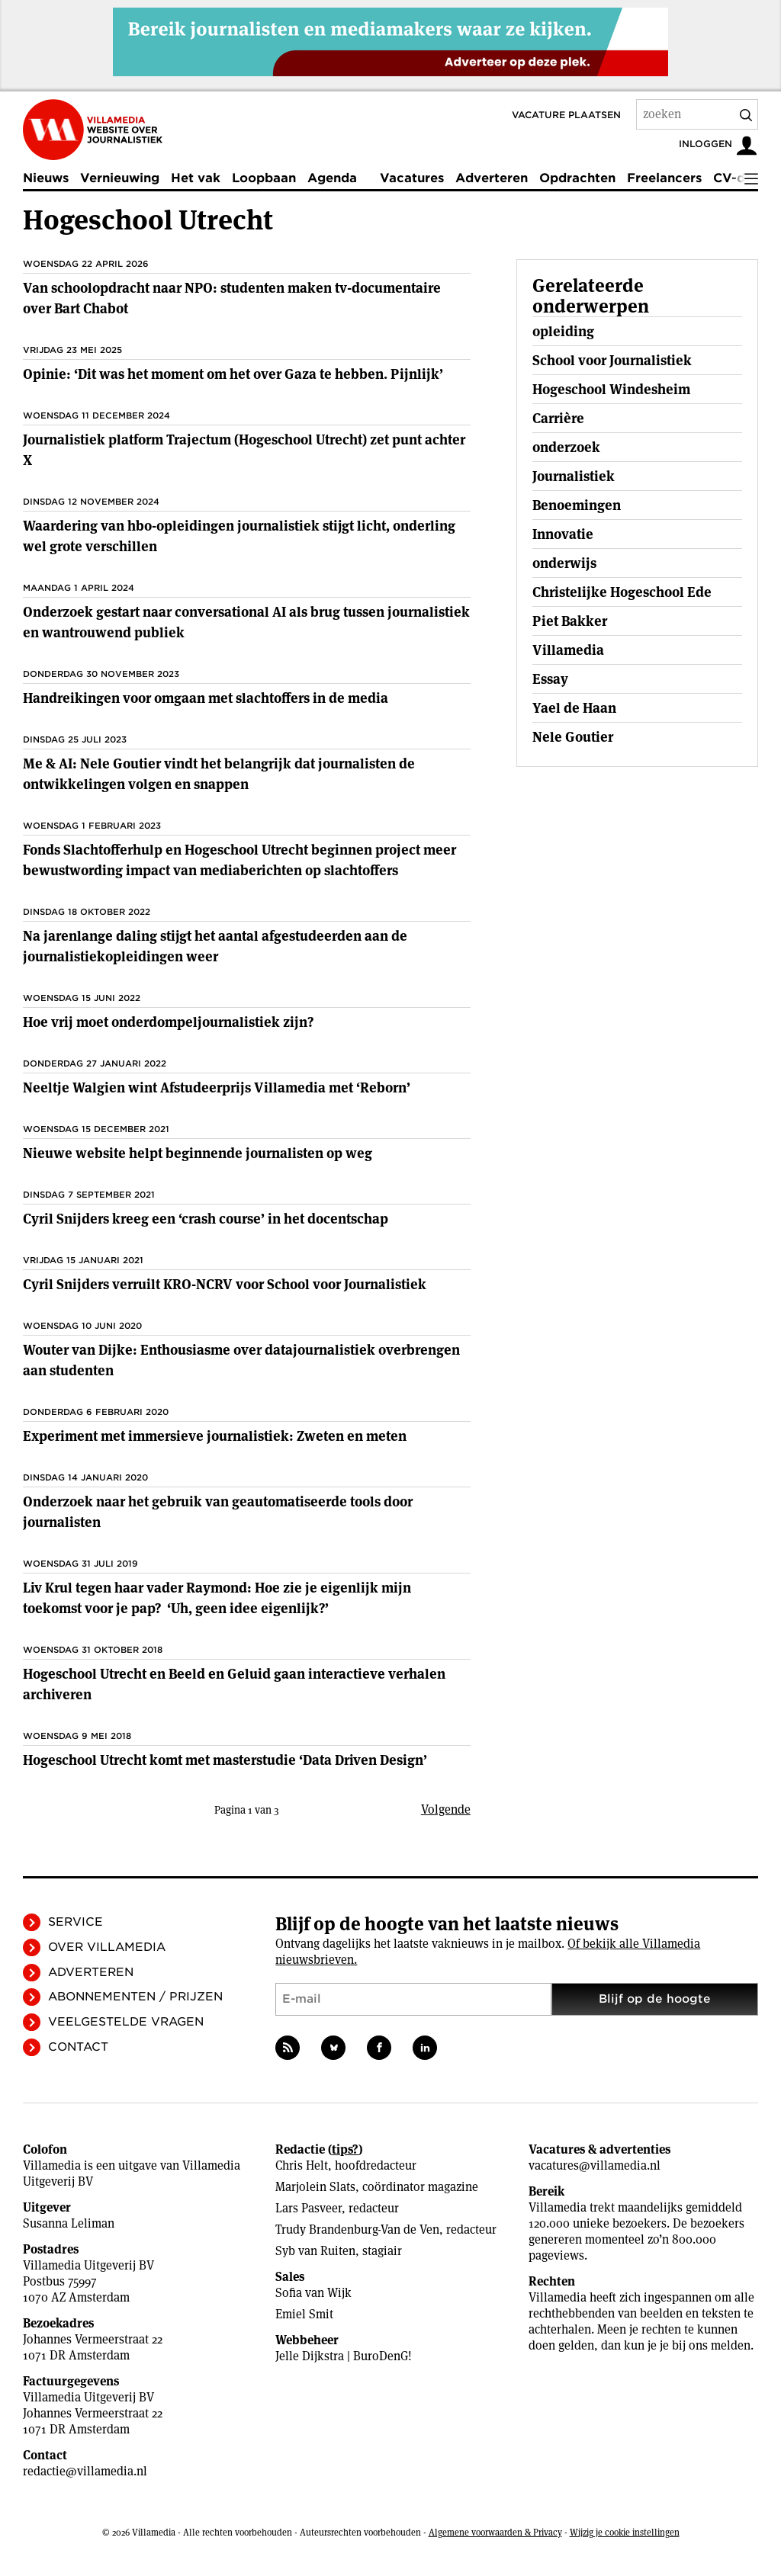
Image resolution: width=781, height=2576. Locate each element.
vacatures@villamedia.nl (594, 2165)
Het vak (195, 178)
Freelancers (664, 178)
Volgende (446, 1809)
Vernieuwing (119, 178)
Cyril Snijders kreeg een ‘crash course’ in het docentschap (205, 1218)
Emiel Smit (304, 2314)
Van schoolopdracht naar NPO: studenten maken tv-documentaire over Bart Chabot (232, 298)
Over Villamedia (107, 1947)
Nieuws (46, 178)
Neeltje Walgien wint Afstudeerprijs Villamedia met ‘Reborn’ (216, 1087)
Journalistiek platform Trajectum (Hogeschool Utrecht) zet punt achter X (244, 450)
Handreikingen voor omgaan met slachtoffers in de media (205, 698)
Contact (78, 2047)
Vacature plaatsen (566, 114)
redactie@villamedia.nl (85, 2471)
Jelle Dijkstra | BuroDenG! (343, 2356)
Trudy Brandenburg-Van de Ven (357, 2230)
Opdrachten (577, 178)
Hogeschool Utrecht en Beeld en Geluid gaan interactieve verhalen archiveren (234, 1684)
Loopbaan (264, 178)
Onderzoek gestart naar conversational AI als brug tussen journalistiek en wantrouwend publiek (246, 622)
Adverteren (491, 178)
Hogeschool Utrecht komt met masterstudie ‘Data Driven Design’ (225, 1760)
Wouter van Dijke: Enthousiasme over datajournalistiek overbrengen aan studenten (241, 1360)
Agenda (332, 178)
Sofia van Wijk (313, 2293)
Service (75, 1922)
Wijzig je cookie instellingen (625, 2532)
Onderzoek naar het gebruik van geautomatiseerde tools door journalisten (218, 1512)
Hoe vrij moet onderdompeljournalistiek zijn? (168, 1022)
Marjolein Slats (315, 2187)
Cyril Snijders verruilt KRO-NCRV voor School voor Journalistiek (224, 1284)
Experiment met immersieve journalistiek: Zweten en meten (215, 1436)
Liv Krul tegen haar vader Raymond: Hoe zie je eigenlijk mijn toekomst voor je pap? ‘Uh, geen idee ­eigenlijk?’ (217, 1598)
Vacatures (412, 178)
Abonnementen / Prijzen (135, 1996)
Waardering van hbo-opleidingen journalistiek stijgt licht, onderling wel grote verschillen (239, 536)
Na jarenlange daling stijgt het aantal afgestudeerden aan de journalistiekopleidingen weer (215, 946)
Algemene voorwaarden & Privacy (495, 2532)
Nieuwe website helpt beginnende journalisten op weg (197, 1153)
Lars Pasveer (308, 2208)
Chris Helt (301, 2165)
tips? (345, 2149)
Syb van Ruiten (315, 2251)
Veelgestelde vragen (126, 2022)
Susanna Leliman (68, 2223)
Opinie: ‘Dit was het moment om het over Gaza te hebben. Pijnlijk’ (233, 374)
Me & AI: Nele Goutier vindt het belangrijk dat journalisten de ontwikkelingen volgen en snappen (219, 774)
